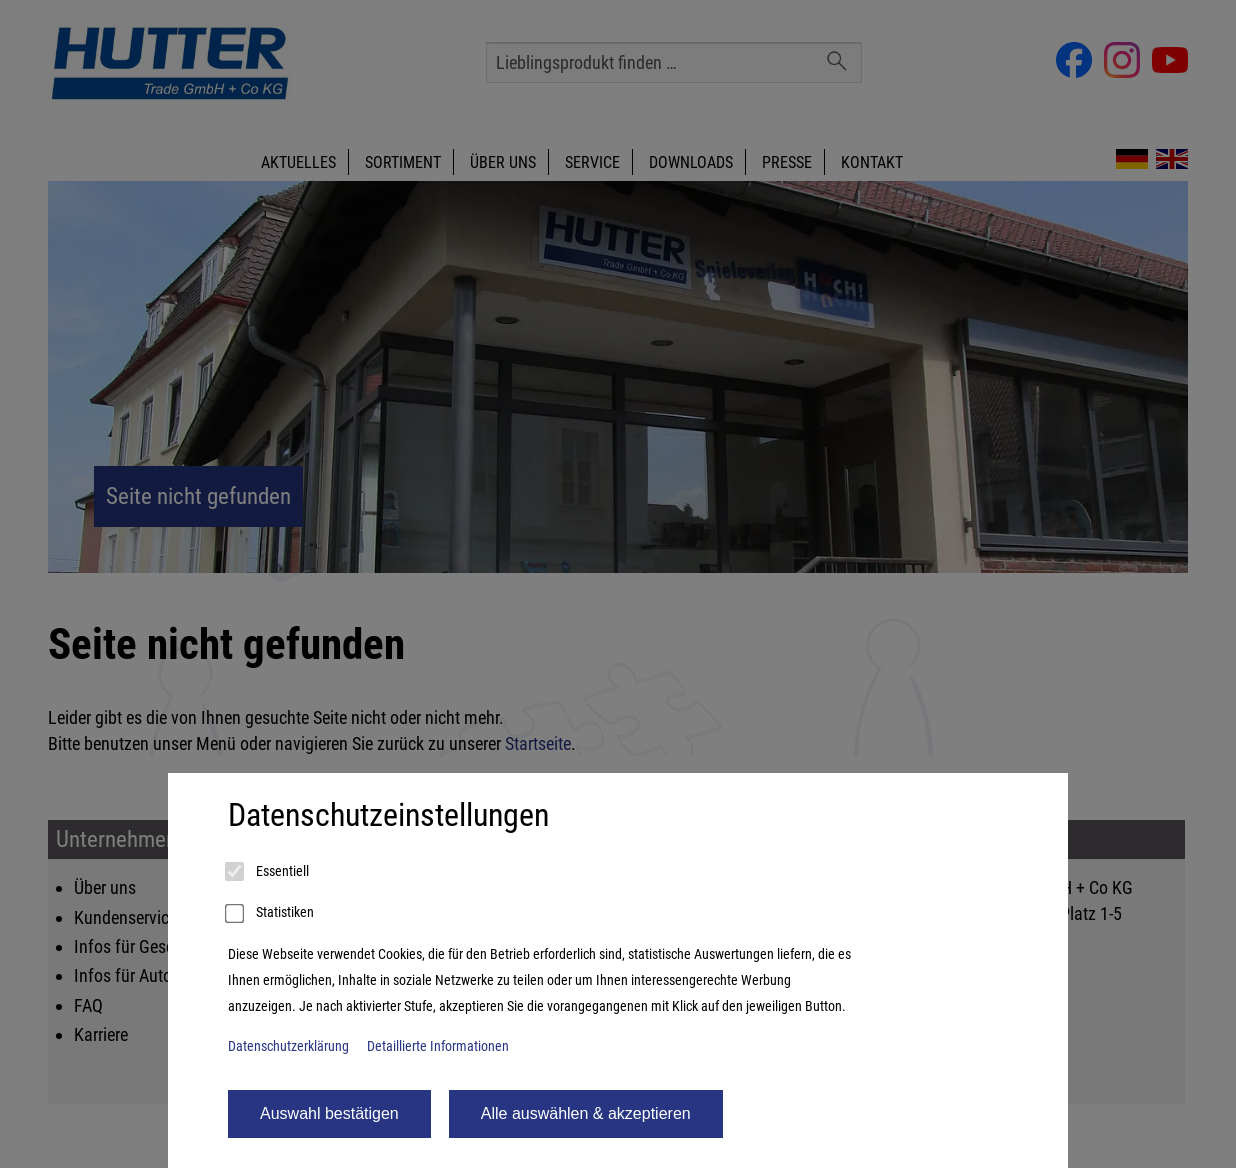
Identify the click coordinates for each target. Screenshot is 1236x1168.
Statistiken (271, 914)
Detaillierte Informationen (438, 1046)
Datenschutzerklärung (288, 1046)
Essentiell (268, 872)
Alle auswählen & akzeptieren (586, 1113)
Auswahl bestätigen (329, 1113)
